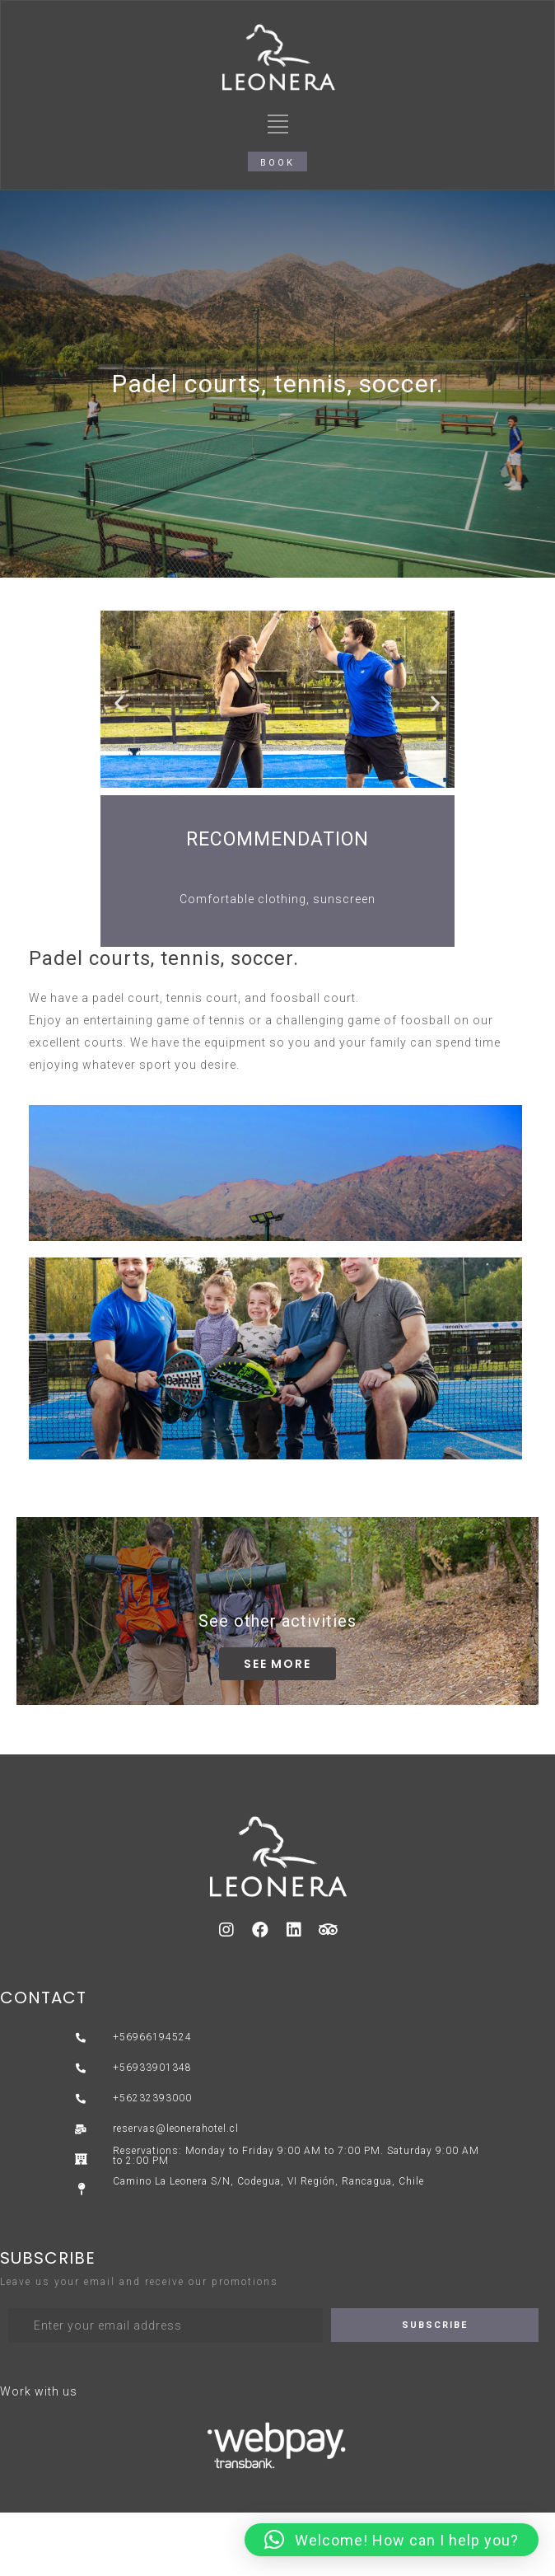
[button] (277, 161)
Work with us (38, 2391)
